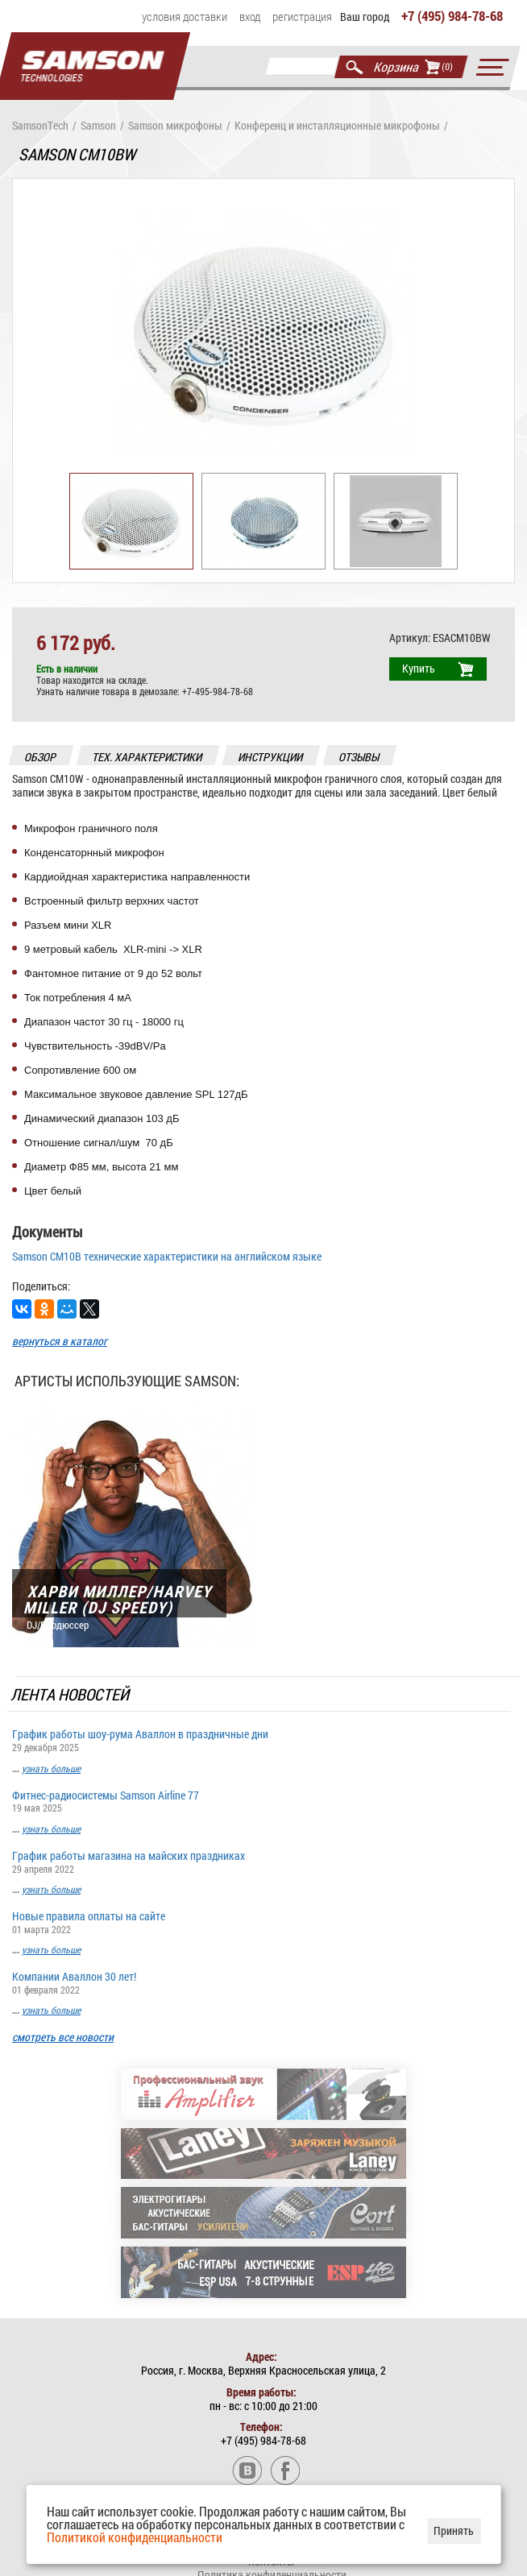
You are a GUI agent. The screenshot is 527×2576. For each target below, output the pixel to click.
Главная (92, 70)
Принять (454, 2530)
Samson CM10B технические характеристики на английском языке (167, 1258)
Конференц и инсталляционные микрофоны (337, 128)
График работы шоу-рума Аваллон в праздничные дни (263, 1742)
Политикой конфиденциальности (134, 2536)
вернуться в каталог (59, 1343)
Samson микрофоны (175, 128)
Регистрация (302, 16)
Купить (418, 670)
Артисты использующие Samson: (127, 1383)
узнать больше (51, 1769)
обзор (41, 759)
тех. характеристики (148, 759)
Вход (249, 16)
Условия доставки (184, 16)
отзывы (360, 759)
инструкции (271, 759)
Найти (355, 69)
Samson (98, 128)
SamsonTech (40, 128)
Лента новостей (71, 1696)
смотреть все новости (63, 2040)
